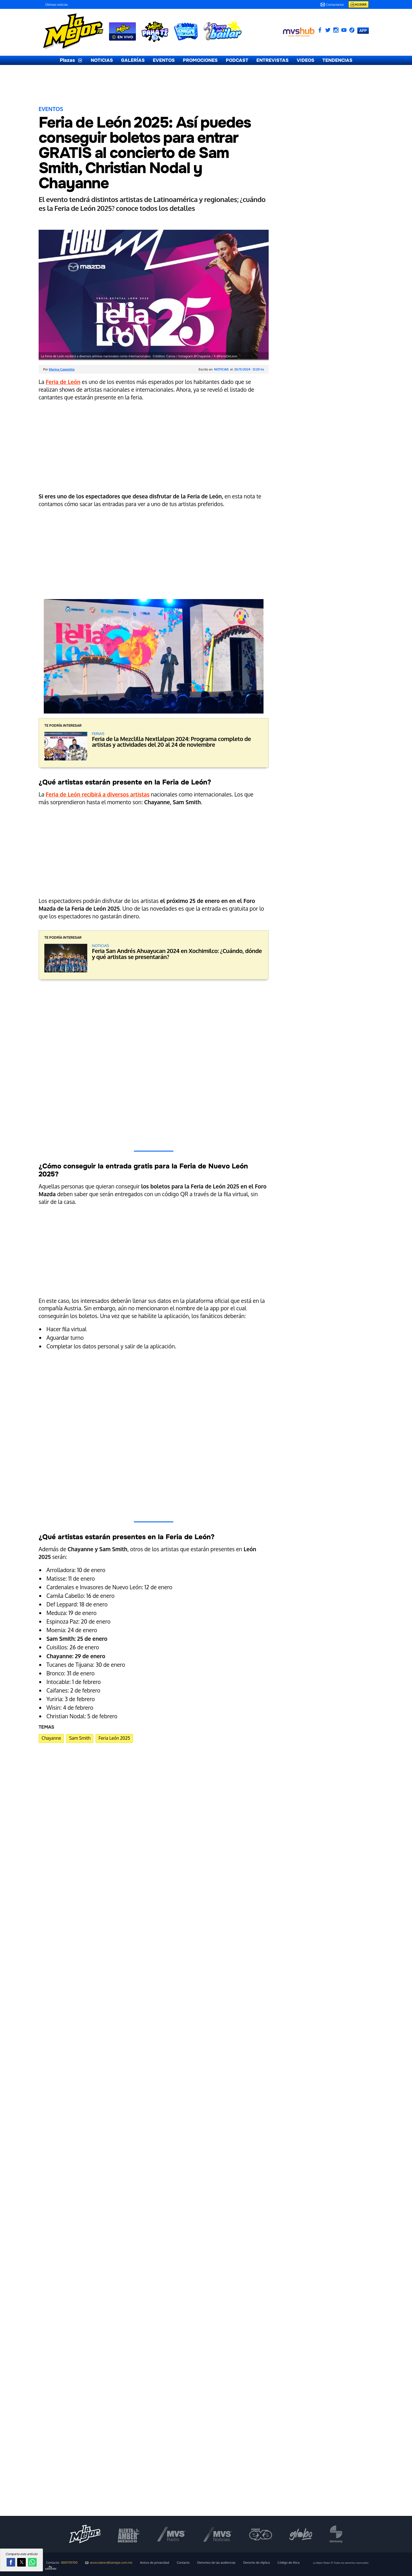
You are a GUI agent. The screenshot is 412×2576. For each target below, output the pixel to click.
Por (59, 369)
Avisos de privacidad (154, 2563)
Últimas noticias (56, 5)
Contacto (183, 2563)
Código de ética (289, 2563)
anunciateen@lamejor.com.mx (108, 2563)
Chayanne (51, 1738)
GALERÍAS (133, 60)
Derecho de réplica (256, 2563)
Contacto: (62, 2563)
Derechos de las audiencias (216, 2563)
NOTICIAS (102, 60)
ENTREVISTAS (272, 60)
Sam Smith (80, 1738)
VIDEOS (305, 60)
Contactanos (332, 4)
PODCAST (237, 60)
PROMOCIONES (200, 60)
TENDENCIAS (337, 60)
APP (363, 30)
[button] (11, 2562)
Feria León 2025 (114, 1738)
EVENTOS (164, 60)
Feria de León (63, 381)
